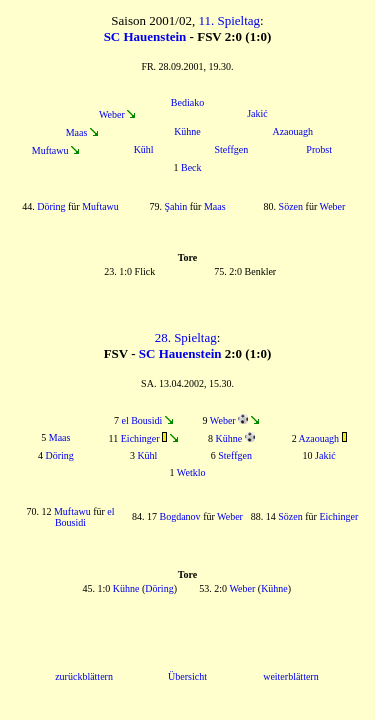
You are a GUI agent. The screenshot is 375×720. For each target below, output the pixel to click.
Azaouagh (292, 131)
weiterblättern (291, 676)
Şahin (175, 206)
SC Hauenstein (145, 36)
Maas (77, 132)
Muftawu (50, 150)
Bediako (187, 102)
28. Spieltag (186, 337)
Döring (51, 206)
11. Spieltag (229, 20)
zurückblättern (84, 676)
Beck (191, 167)
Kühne (187, 131)
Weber (112, 114)
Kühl (144, 149)
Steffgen (232, 149)
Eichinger (140, 438)
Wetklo (191, 472)
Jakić (257, 113)
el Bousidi (141, 420)
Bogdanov (180, 516)
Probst (319, 149)
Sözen (291, 206)
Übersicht (187, 676)
